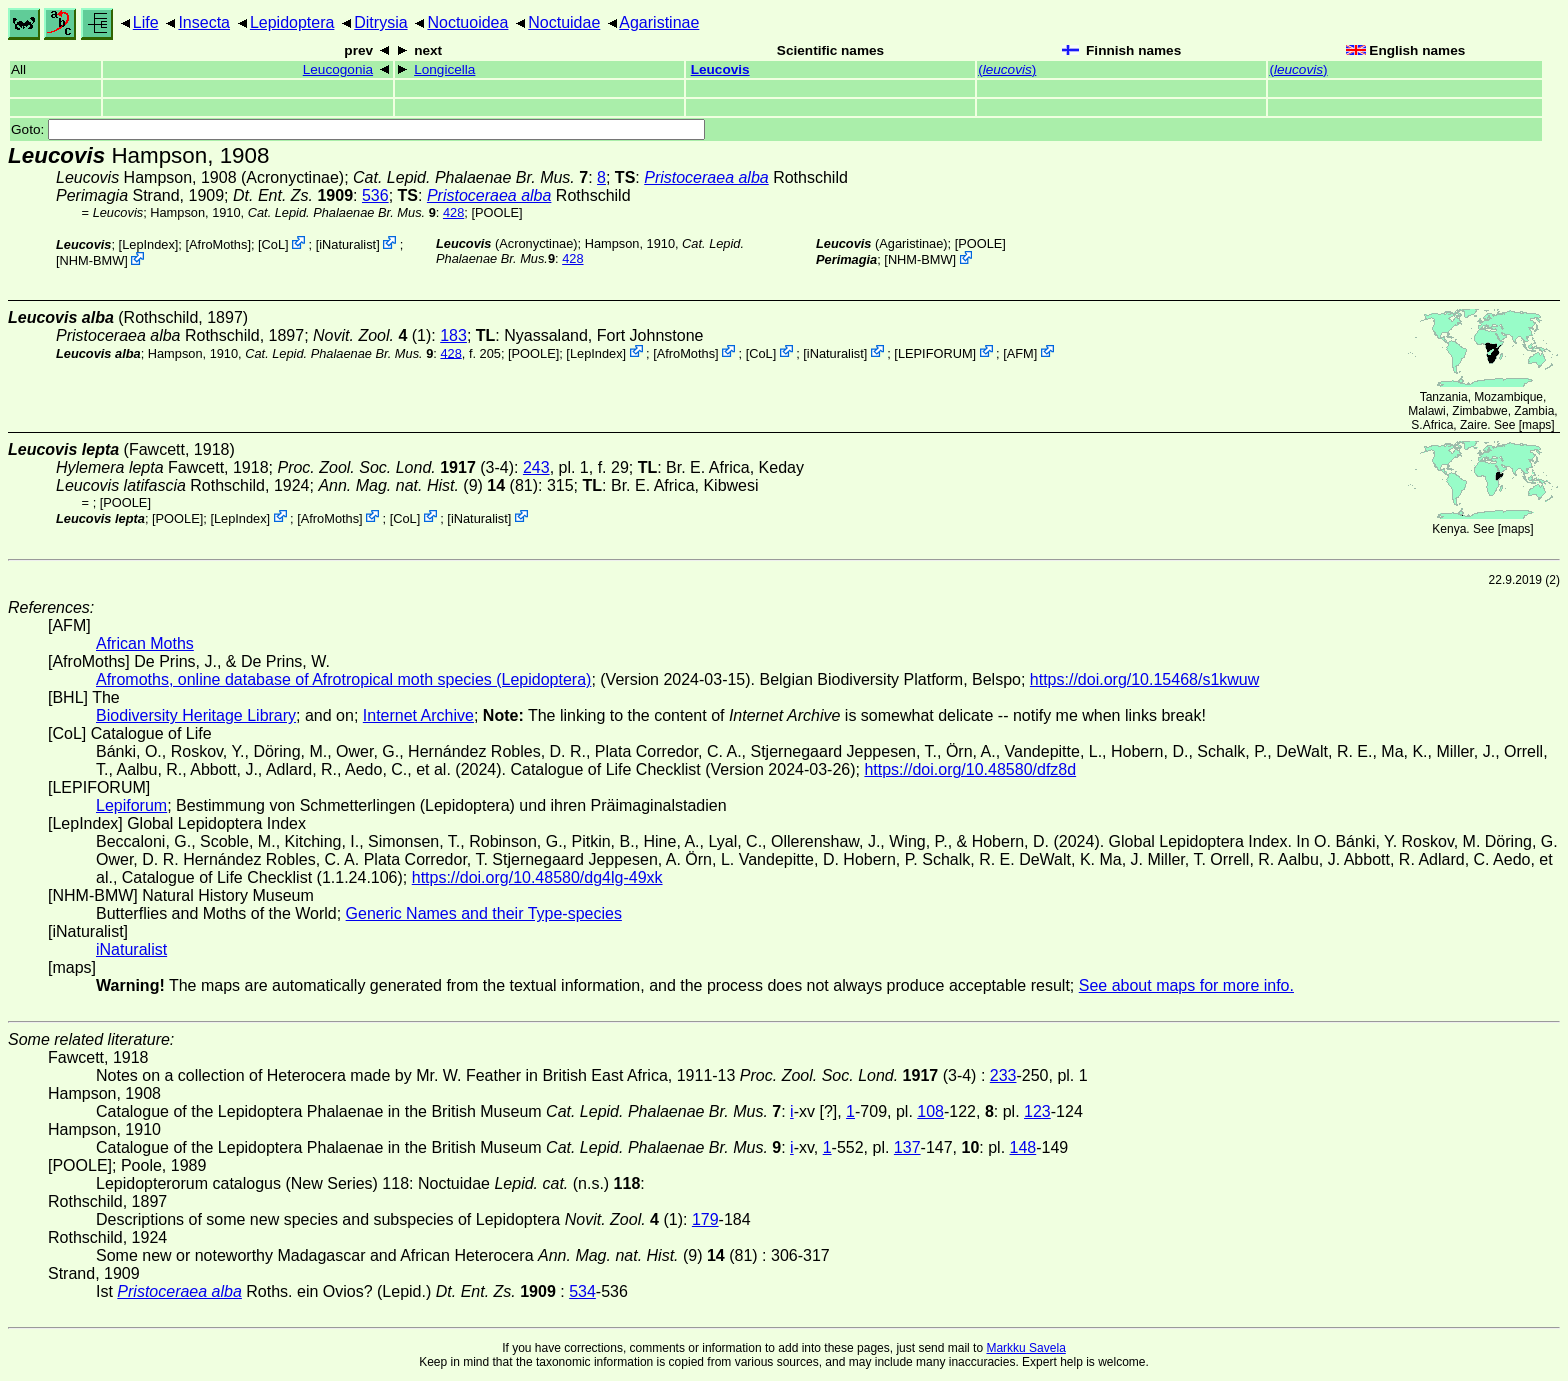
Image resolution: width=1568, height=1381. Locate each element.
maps (1536, 425)
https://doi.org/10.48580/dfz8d (970, 769)
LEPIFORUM (935, 352)
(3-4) (395, 467)
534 (582, 1291)
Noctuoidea (467, 22)
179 (705, 1219)
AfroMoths (218, 244)
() (1007, 69)
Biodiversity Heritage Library (196, 715)
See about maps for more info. (1186, 985)
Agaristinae (659, 22)
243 (536, 467)
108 (930, 1111)
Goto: (358, 129)
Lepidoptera (292, 22)
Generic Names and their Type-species (484, 913)
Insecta (204, 22)
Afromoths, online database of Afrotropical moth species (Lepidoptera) (343, 679)
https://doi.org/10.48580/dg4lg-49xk (537, 877)
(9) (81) (428, 485)
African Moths (145, 643)
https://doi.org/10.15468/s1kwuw (1144, 679)
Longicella (444, 69)
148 (1023, 1147)
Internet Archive (418, 715)
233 (1003, 1075)
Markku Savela (1025, 1348)
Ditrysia (380, 22)
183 (453, 335)
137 (907, 1147)
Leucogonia (338, 69)
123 (1037, 1111)
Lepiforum (131, 805)
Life (146, 22)
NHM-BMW (92, 260)
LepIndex (148, 244)
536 (375, 195)
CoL (273, 244)
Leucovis (720, 69)
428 (453, 212)
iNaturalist (347, 244)
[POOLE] (496, 212)
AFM (1020, 352)
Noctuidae (564, 22)
